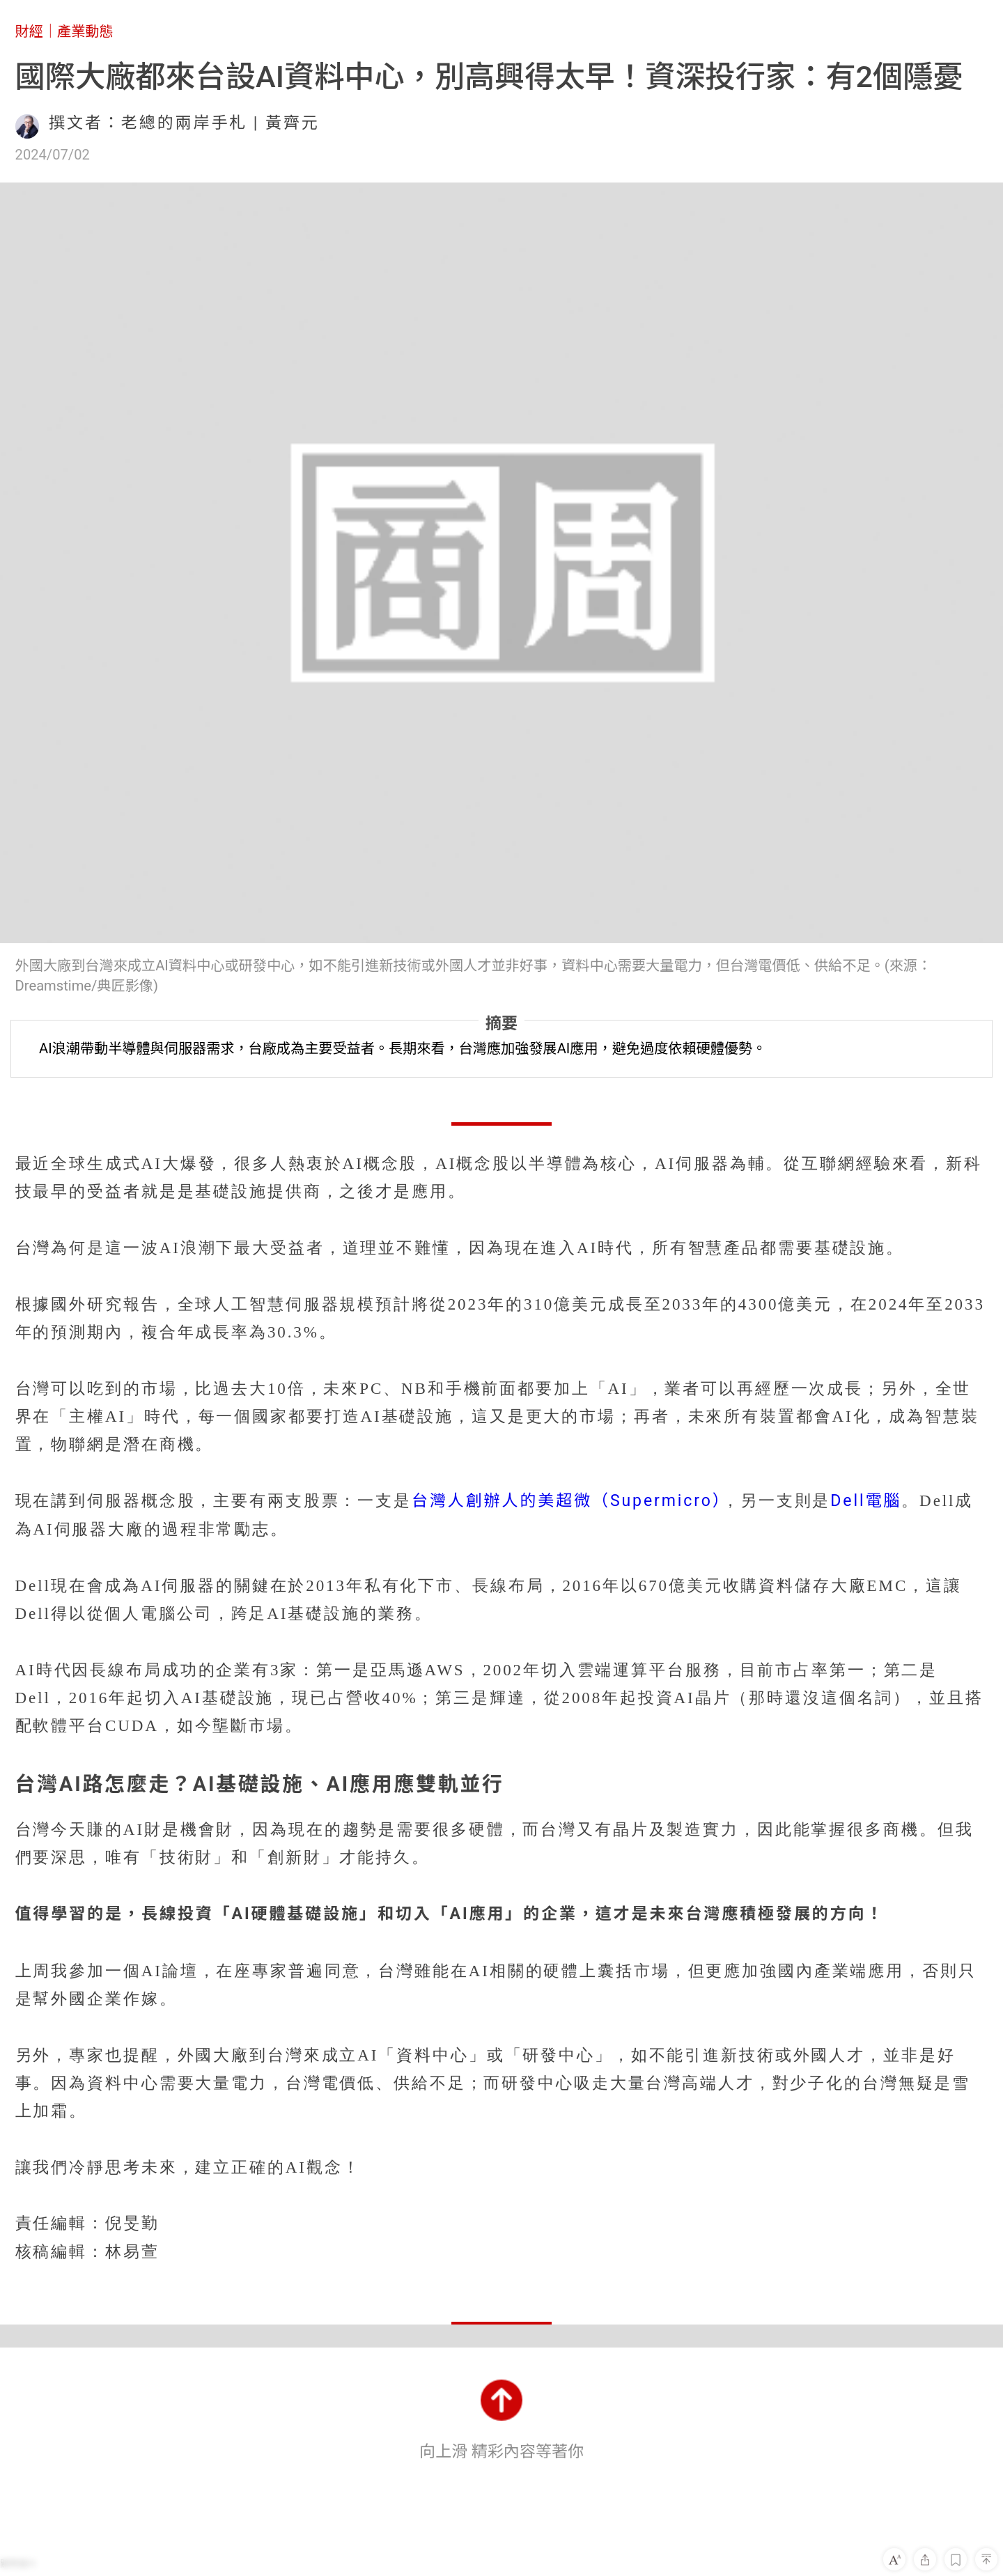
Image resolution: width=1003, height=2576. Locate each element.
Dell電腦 (865, 1500)
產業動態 (85, 31)
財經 (29, 31)
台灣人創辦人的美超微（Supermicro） (567, 1500)
